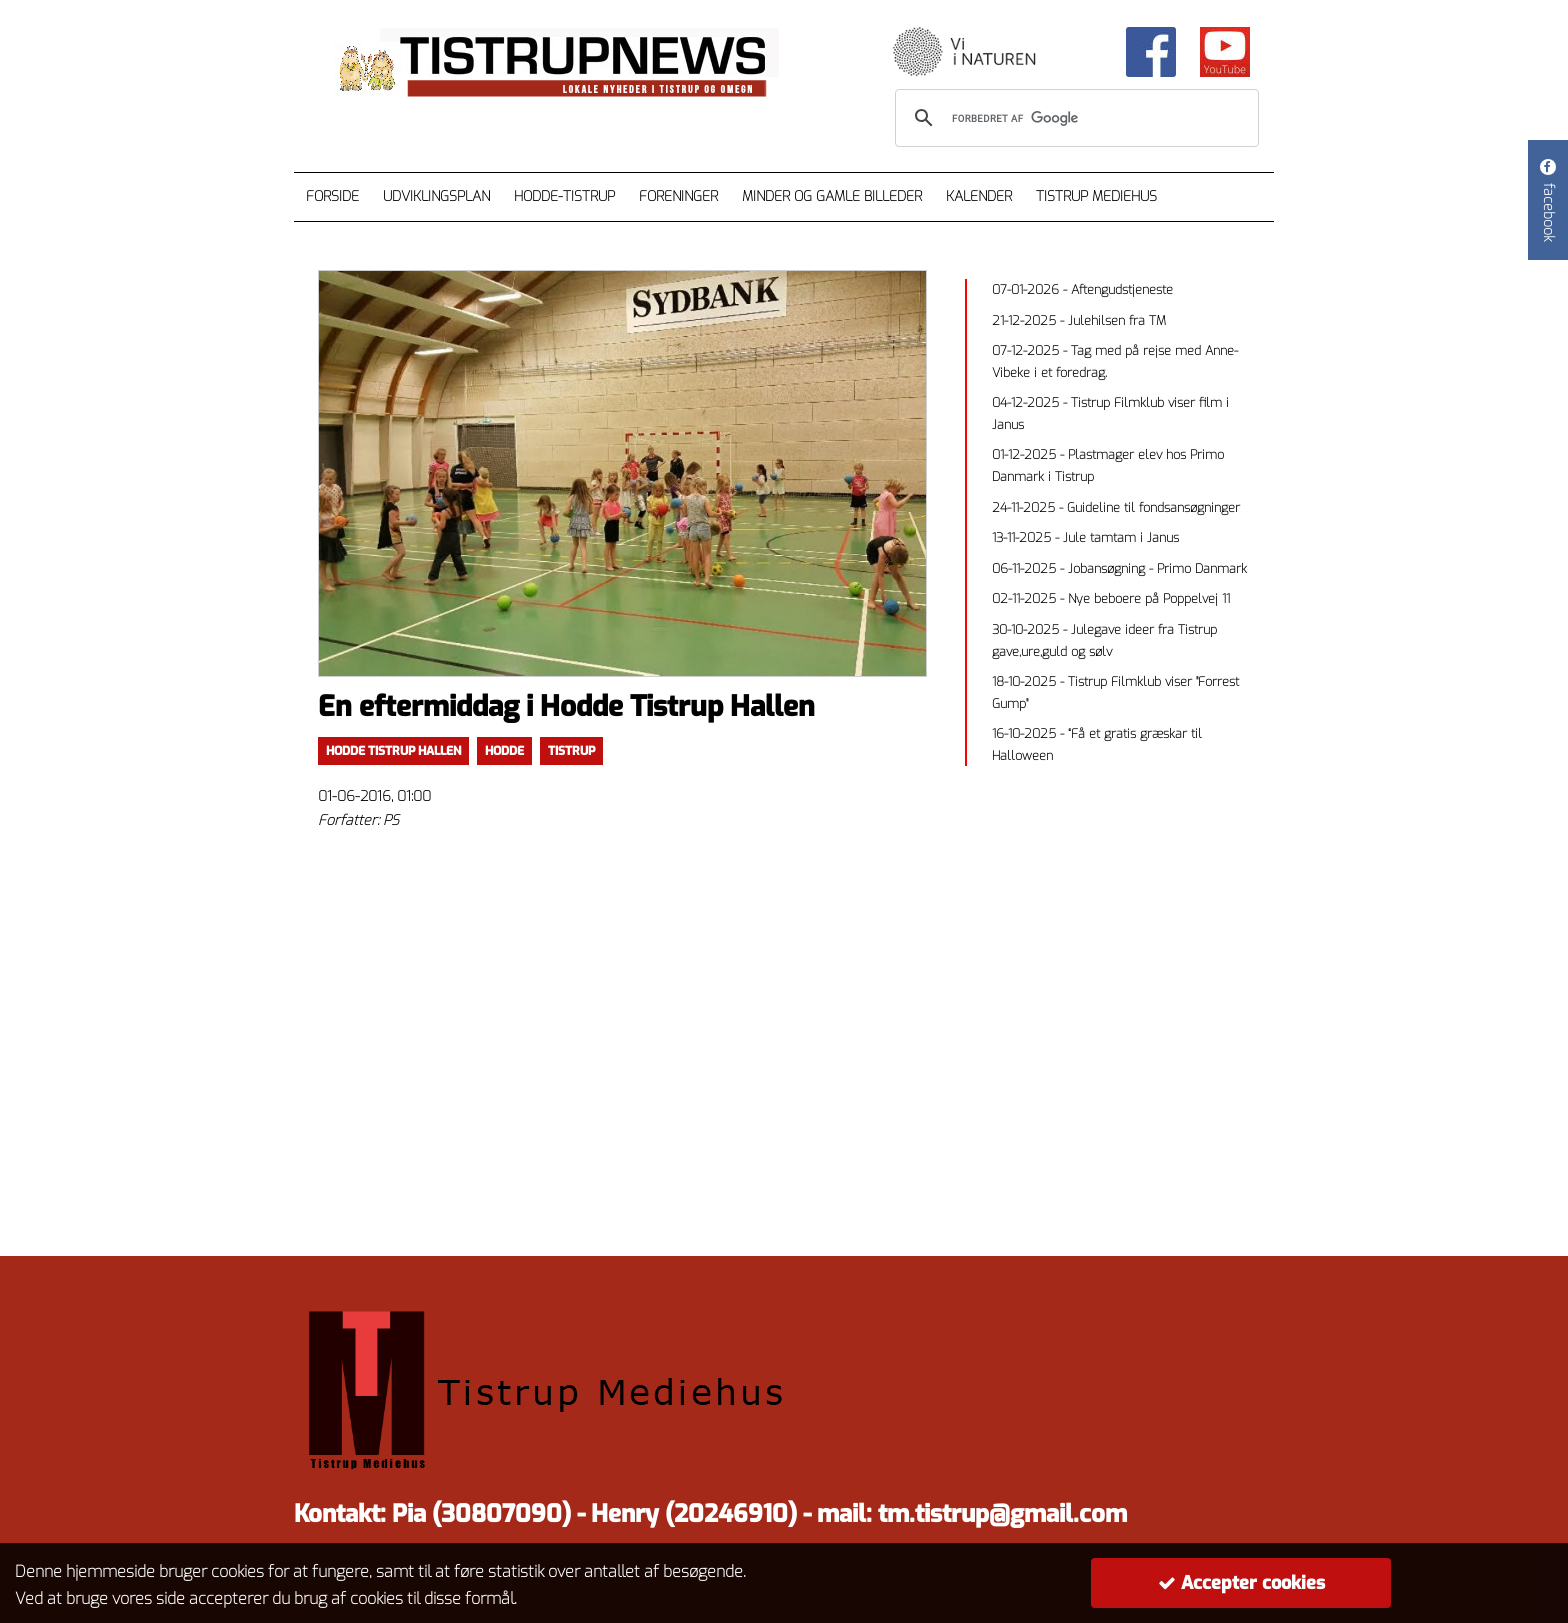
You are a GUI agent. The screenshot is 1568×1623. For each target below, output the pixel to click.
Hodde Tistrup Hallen (393, 751)
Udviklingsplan (436, 196)
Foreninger (678, 196)
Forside (332, 196)
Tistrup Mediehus (1096, 196)
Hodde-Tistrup (564, 196)
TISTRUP (571, 751)
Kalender (979, 196)
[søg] (1074, 118)
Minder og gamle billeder (832, 196)
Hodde (504, 751)
